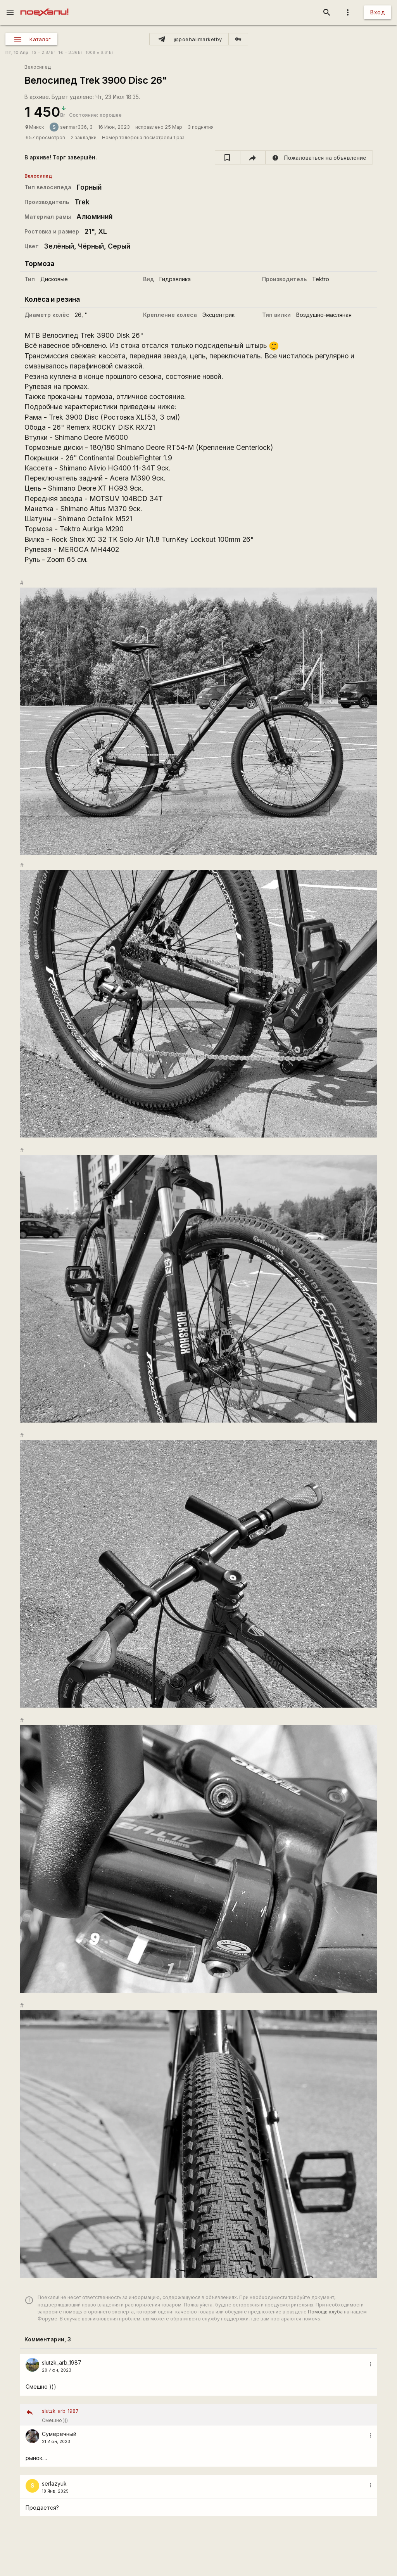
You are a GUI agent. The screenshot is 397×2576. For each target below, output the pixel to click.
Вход (377, 12)
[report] (319, 157)
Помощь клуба (325, 2312)
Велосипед (37, 67)
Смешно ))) (206, 2415)
